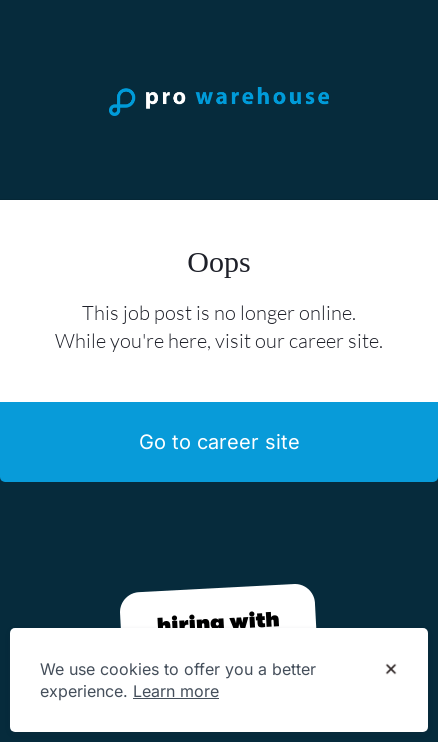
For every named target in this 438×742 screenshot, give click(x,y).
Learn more (176, 691)
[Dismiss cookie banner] (391, 670)
